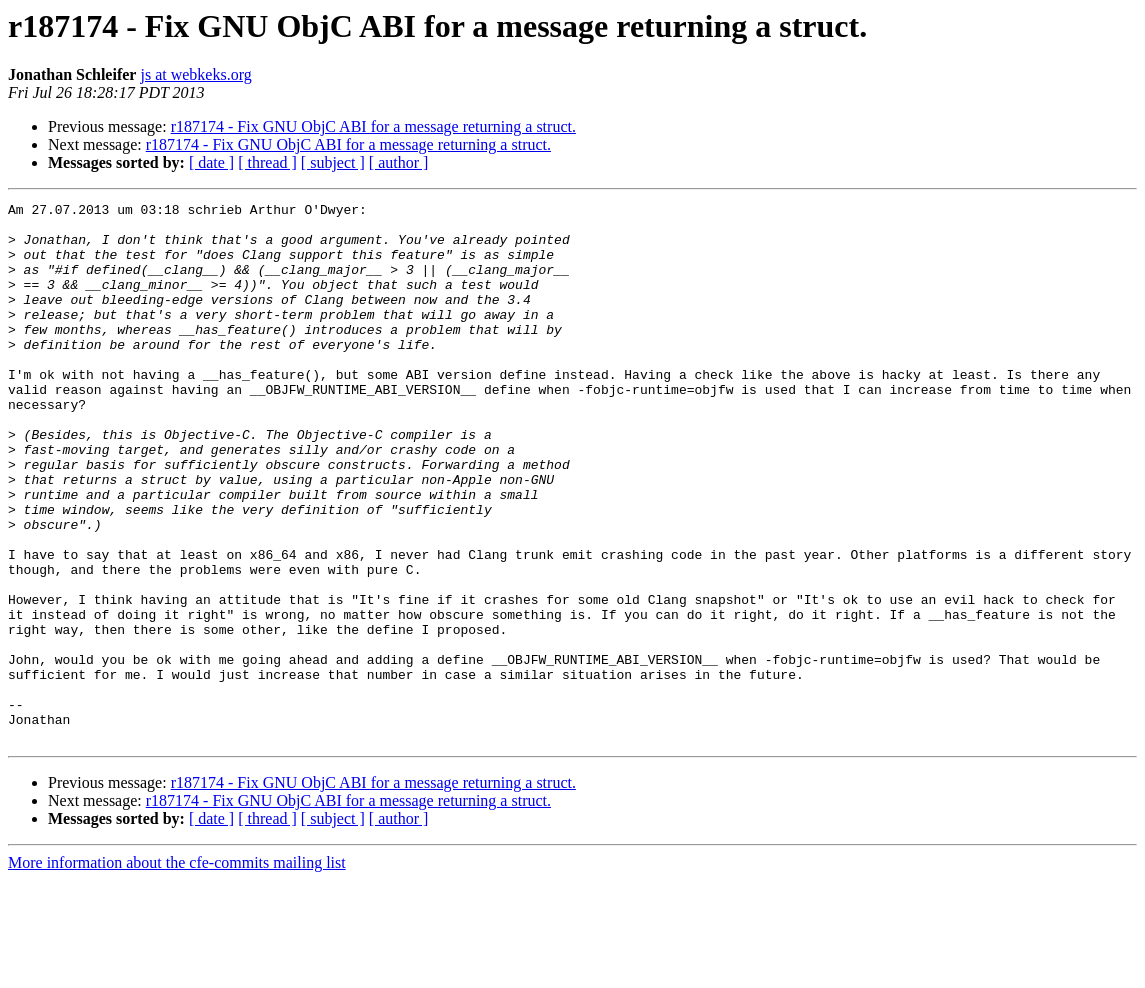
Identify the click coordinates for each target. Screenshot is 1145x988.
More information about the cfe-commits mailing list (177, 970)
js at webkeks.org (195, 74)
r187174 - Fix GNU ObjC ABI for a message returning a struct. (373, 126)
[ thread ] (267, 162)
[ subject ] (333, 162)
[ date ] (211, 162)
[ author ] (399, 162)
